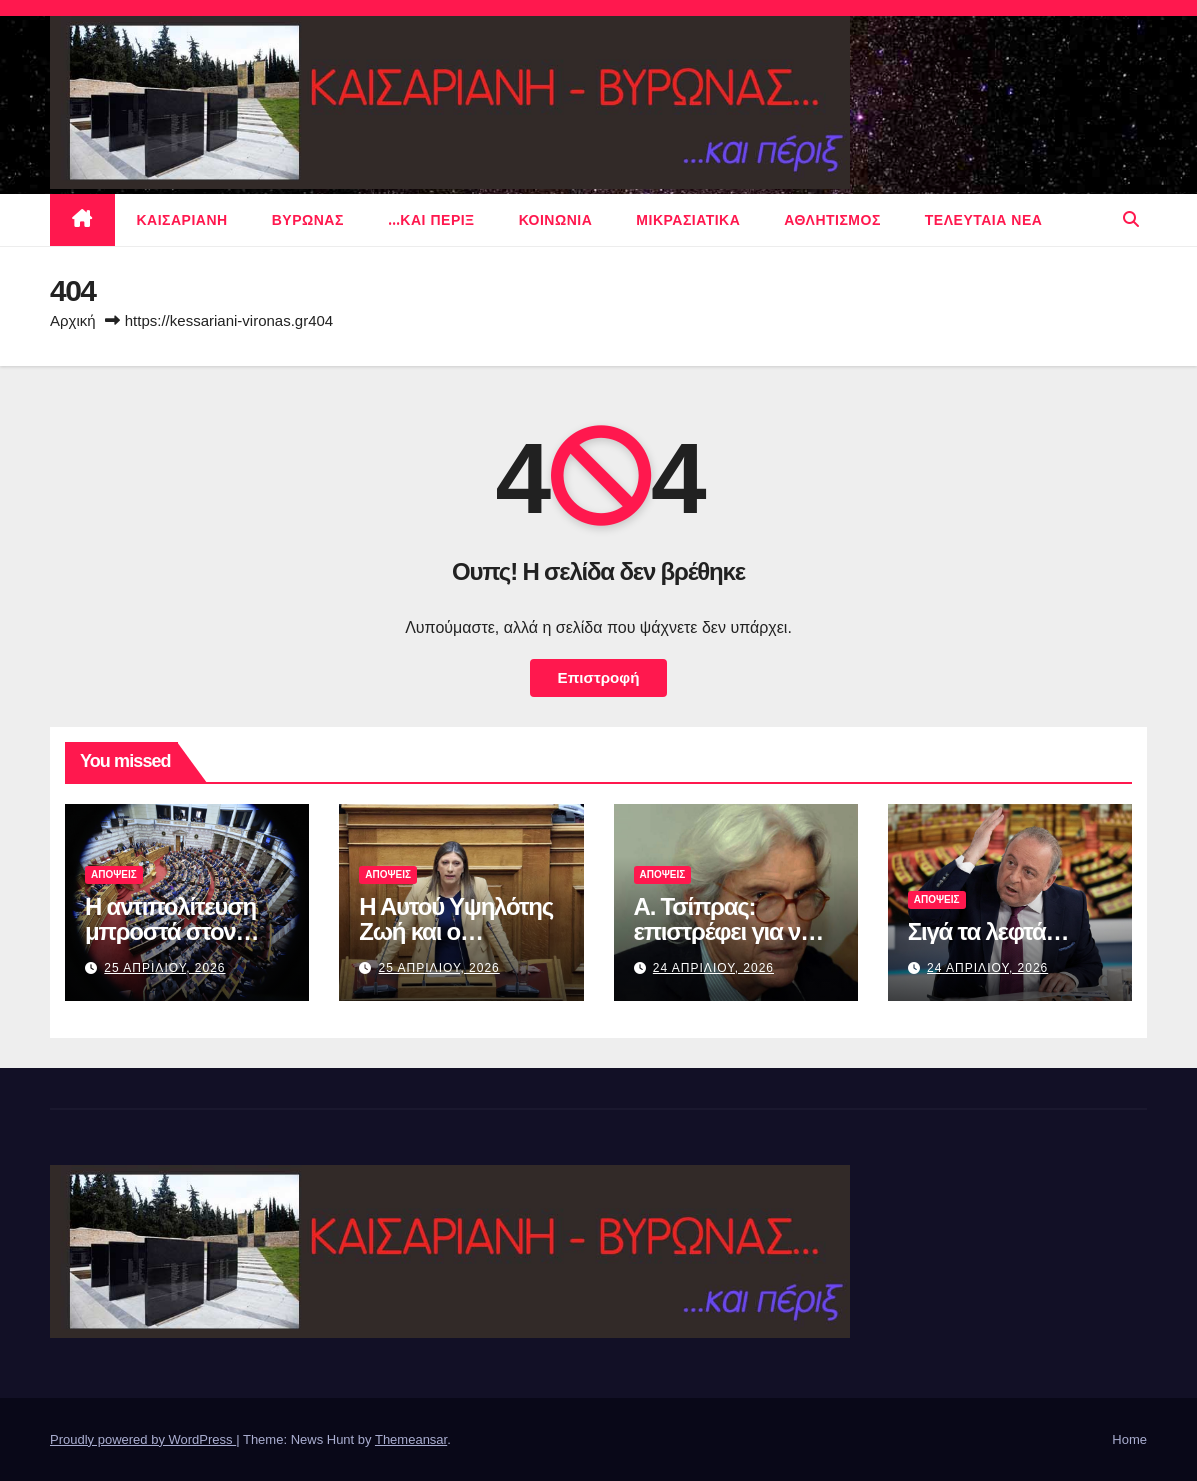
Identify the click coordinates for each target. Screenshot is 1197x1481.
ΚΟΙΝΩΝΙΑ (556, 220)
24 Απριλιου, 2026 (713, 968)
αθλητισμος (832, 220)
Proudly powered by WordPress (143, 1439)
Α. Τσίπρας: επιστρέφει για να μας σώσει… (724, 931)
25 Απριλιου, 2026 (164, 968)
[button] (1131, 219)
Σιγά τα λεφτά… (988, 931)
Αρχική (73, 320)
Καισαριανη (182, 220)
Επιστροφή (599, 677)
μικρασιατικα (688, 220)
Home (1129, 1439)
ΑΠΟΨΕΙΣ (114, 874)
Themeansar (411, 1439)
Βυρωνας (308, 220)
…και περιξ (431, 220)
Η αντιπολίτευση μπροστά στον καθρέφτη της (170, 931)
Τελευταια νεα (984, 220)
